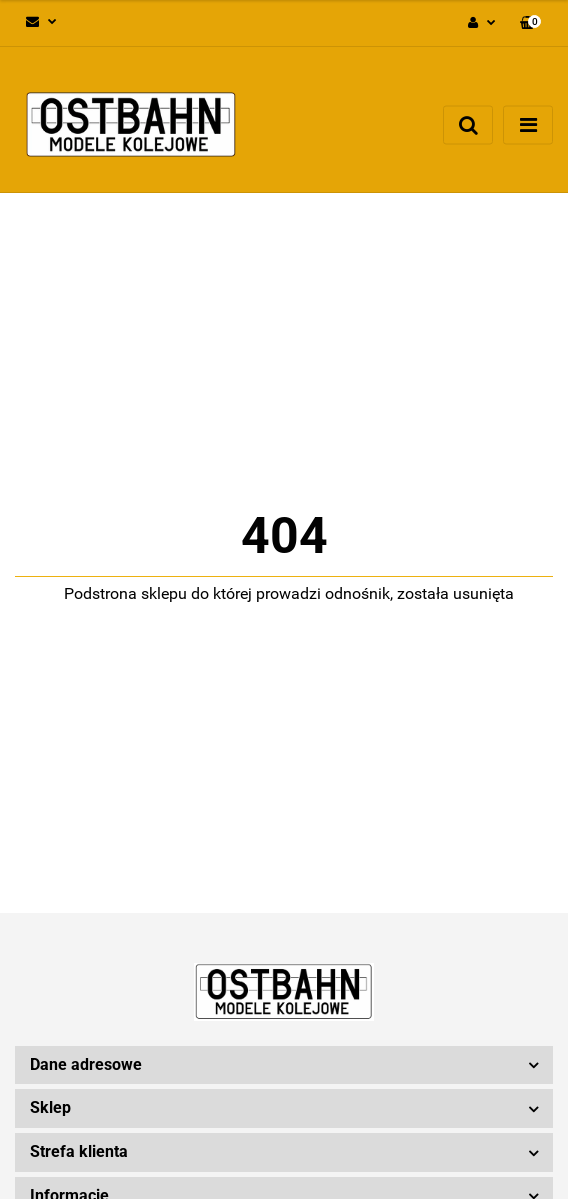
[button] (530, 23)
